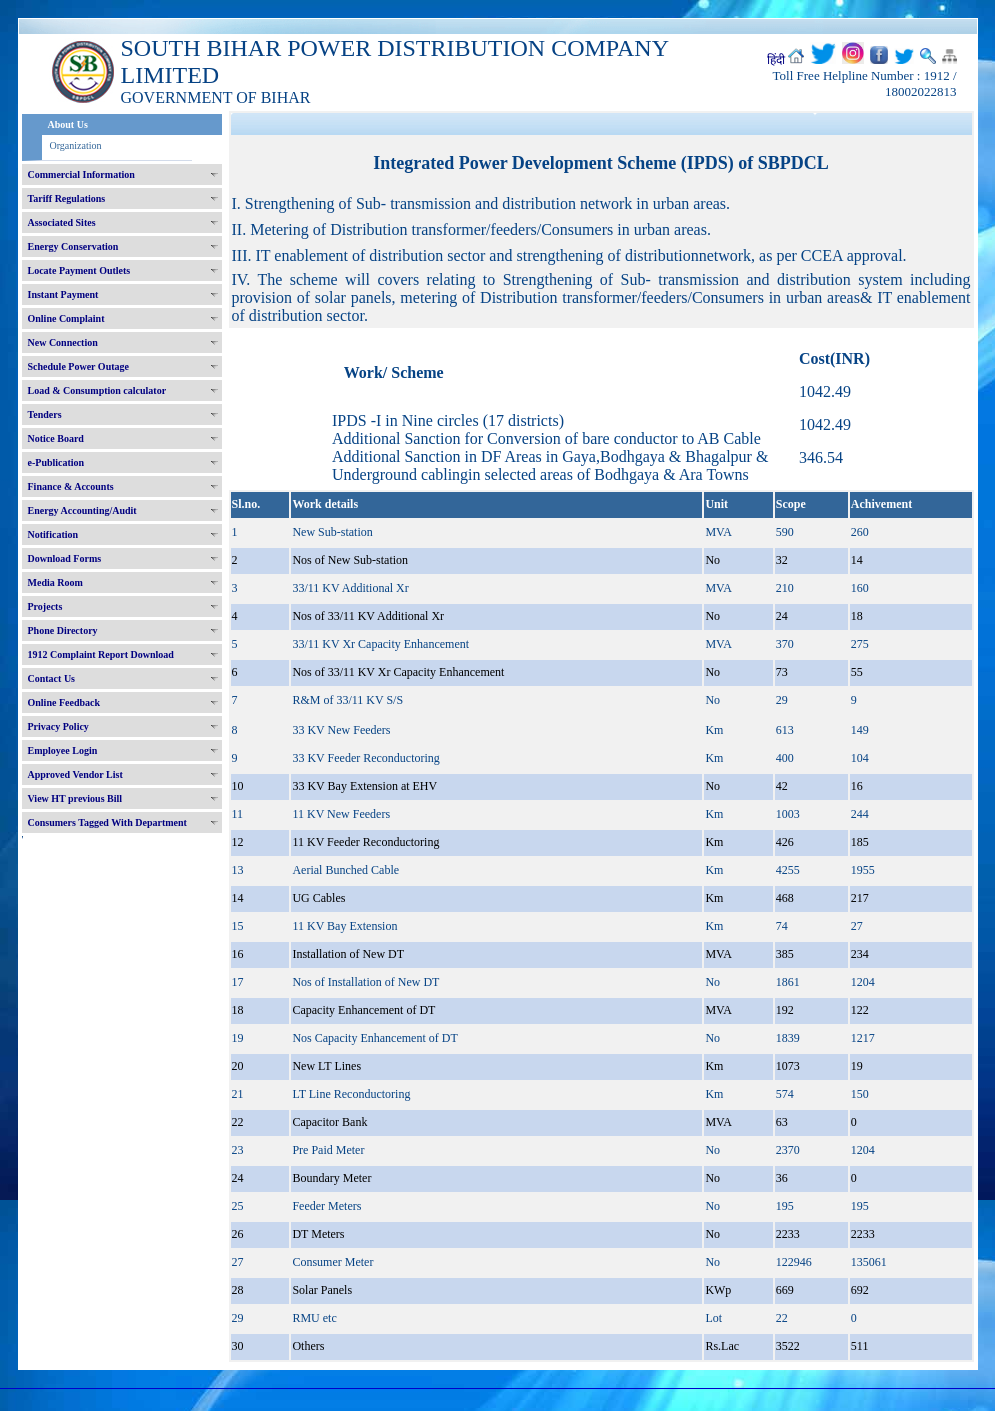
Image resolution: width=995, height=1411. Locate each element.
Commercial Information (81, 174)
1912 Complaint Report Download (101, 654)
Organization (76, 145)
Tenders (45, 414)
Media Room (55, 582)
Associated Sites (62, 222)
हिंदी (776, 60)
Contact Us (52, 678)
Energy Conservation (73, 246)
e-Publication (56, 462)
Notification (53, 534)
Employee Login (63, 750)
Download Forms (65, 558)
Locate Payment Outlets (79, 270)
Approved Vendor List (75, 774)
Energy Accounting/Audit (82, 510)
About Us (68, 124)
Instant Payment (63, 294)
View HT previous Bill (75, 798)
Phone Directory (63, 630)
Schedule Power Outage (78, 366)
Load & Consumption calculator (97, 390)
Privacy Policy (58, 726)
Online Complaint (66, 318)
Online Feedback (64, 702)
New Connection (63, 342)
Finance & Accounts (71, 486)
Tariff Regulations (67, 198)
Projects (45, 606)
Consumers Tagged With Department (107, 822)
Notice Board (56, 438)
